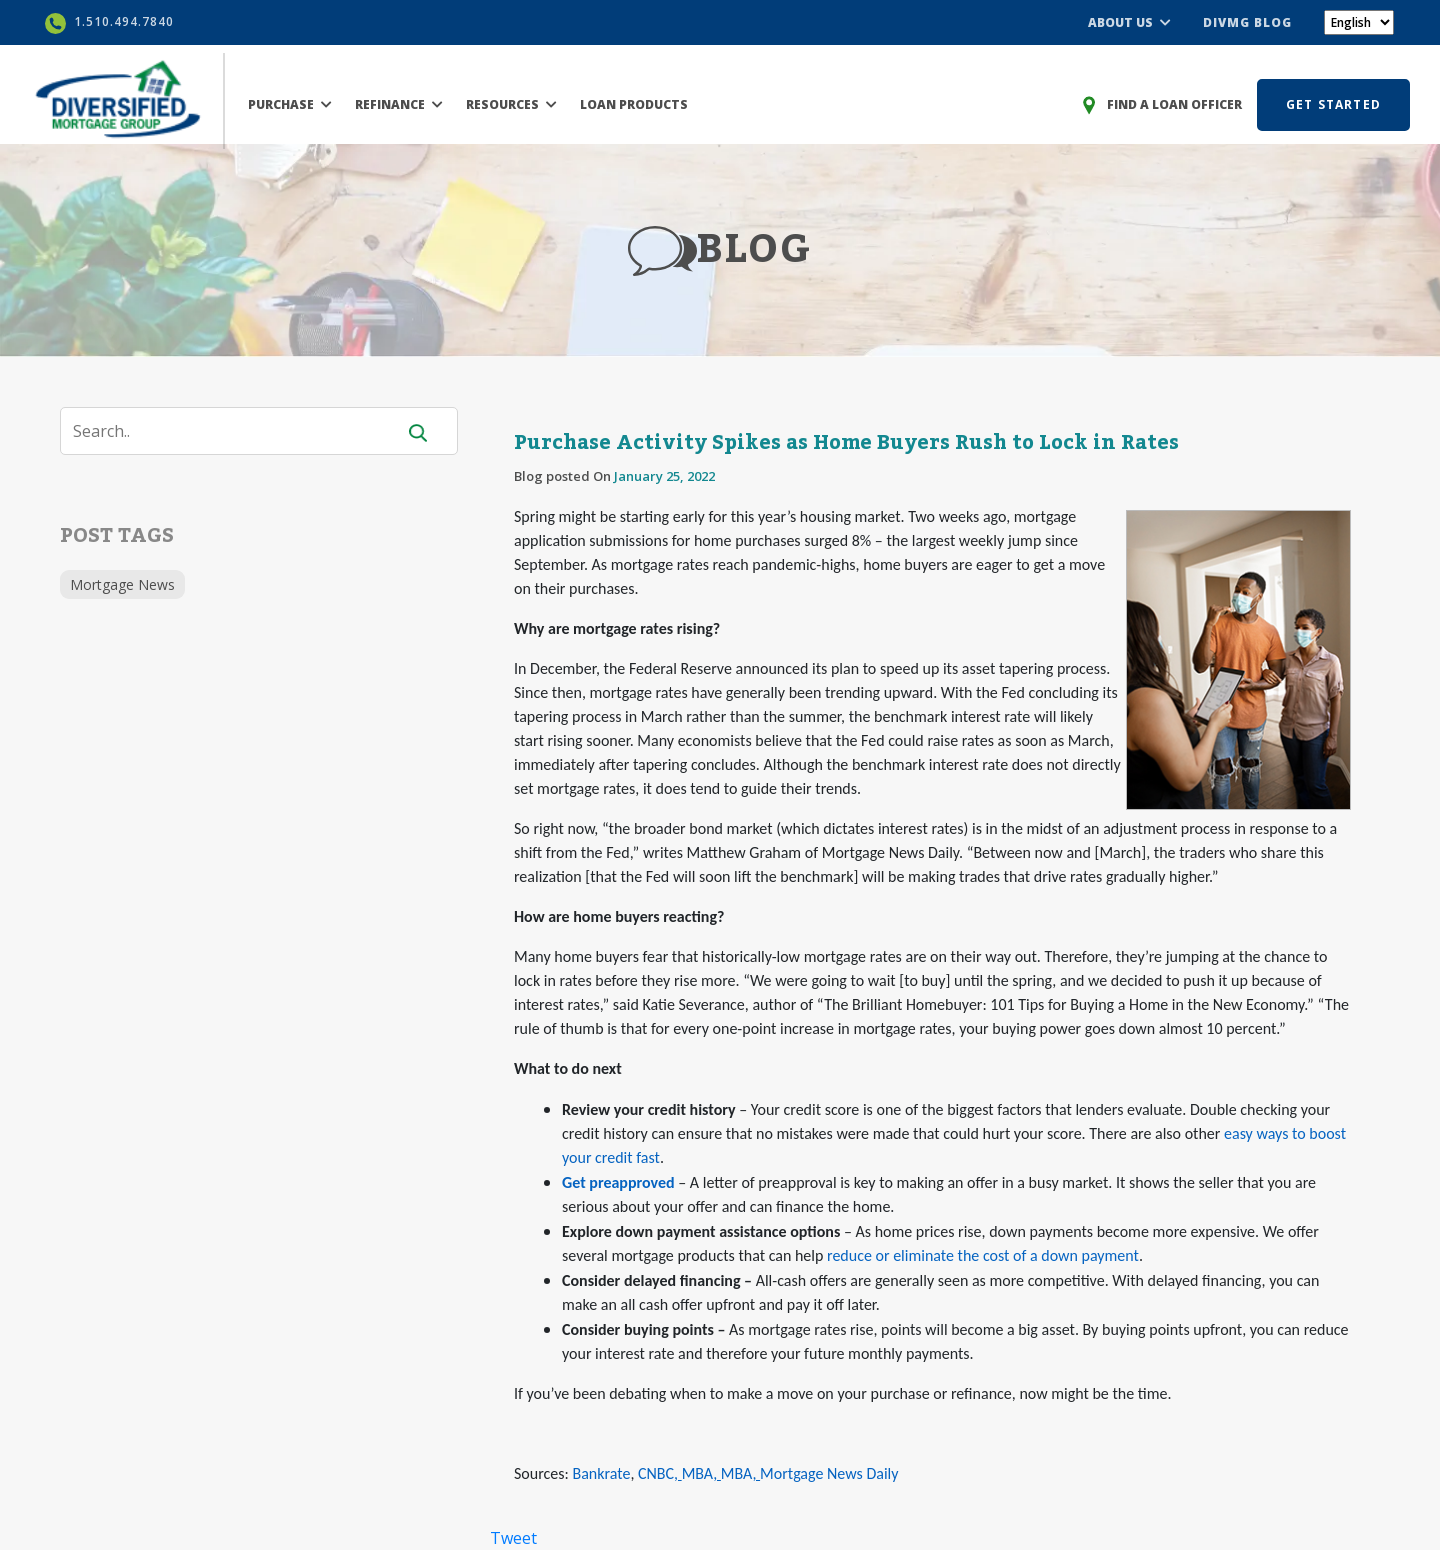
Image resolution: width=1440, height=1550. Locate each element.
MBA (698, 1473)
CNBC (656, 1473)
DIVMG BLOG (1247, 22)
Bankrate (601, 1473)
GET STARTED (1333, 104)
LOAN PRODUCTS (634, 104)
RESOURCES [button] (511, 104)
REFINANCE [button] (399, 104)
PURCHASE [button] (290, 104)
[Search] (240, 431)
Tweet (513, 1538)
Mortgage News (122, 584)
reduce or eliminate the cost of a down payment (983, 1255)
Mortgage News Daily (829, 1473)
